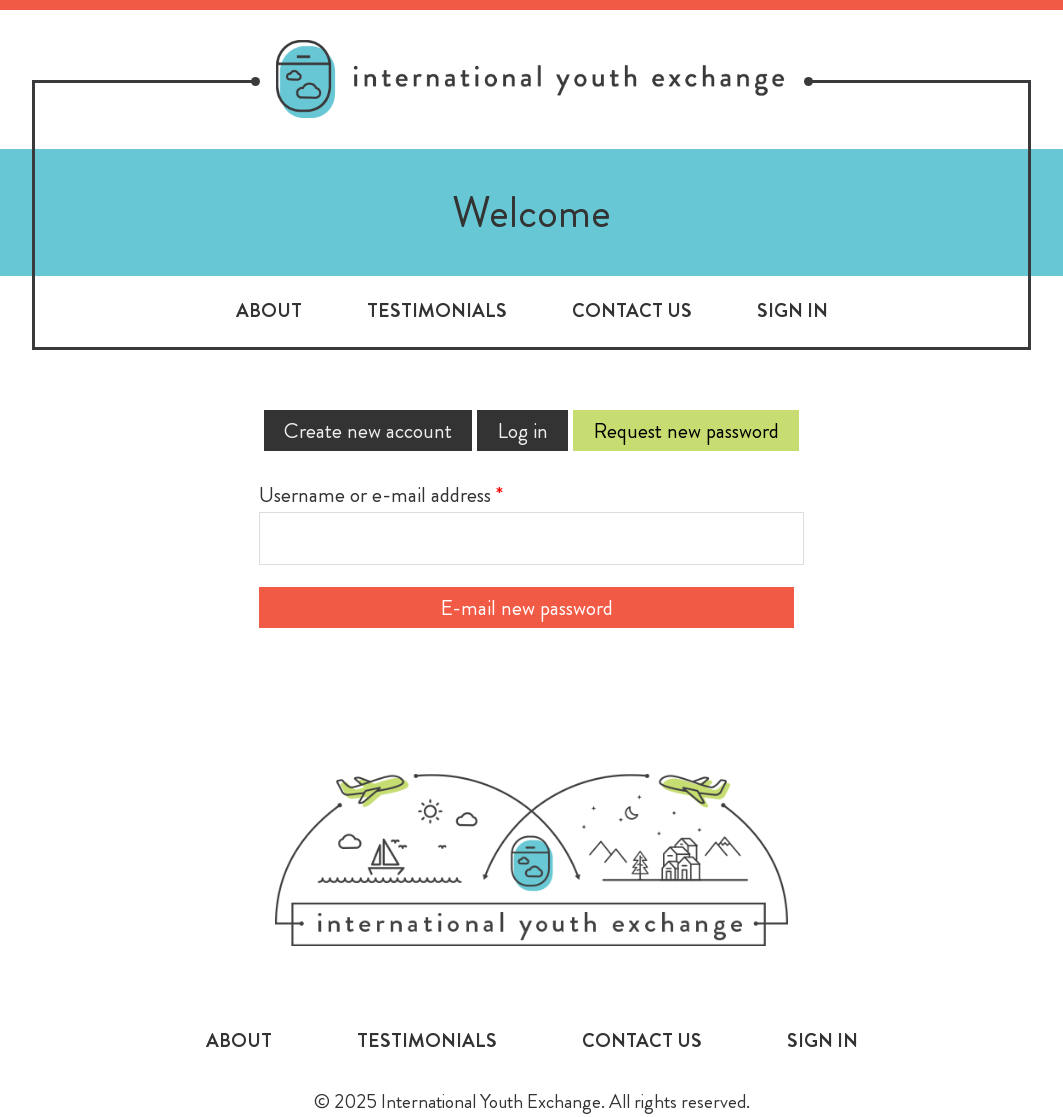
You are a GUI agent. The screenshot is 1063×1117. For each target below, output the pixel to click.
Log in (522, 430)
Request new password (696, 430)
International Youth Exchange (532, 860)
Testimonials (437, 310)
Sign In (792, 310)
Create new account (368, 430)
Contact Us (632, 310)
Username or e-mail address (381, 494)
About (269, 310)
